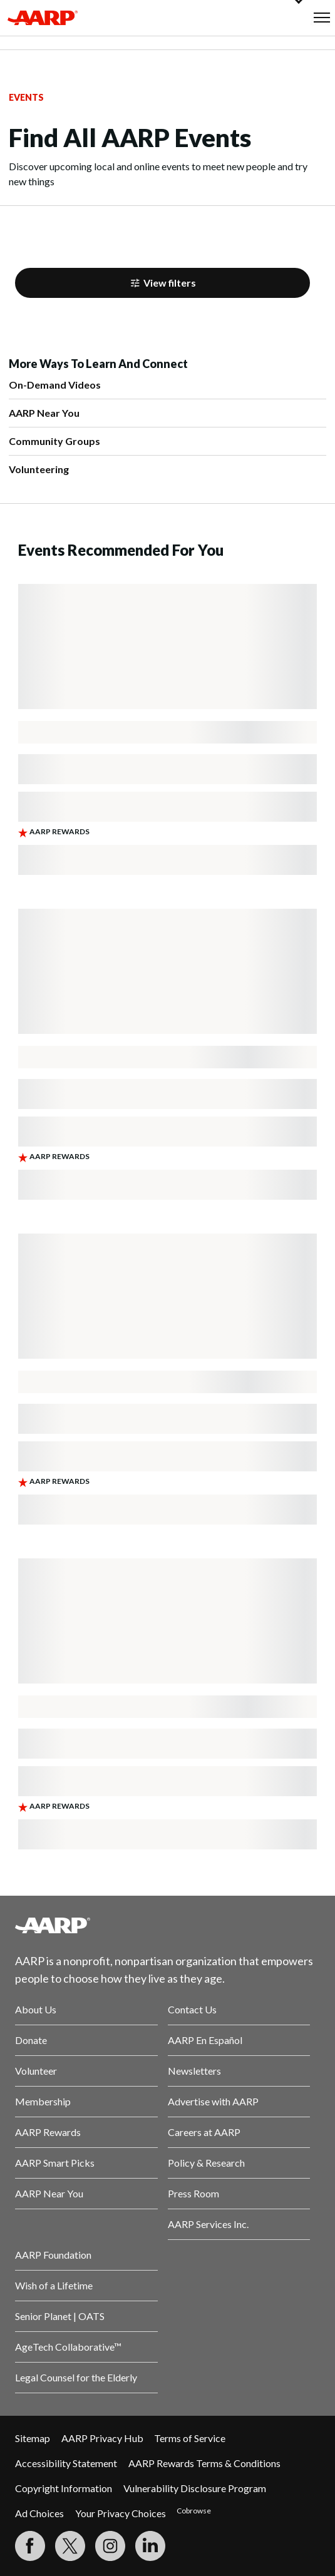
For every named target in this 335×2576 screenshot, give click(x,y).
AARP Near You (44, 413)
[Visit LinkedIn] (150, 2546)
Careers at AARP (204, 2132)
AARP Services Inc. (208, 2224)
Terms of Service (189, 2438)
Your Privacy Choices (120, 2513)
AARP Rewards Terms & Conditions (204, 2463)
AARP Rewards (48, 2132)
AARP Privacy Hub (102, 2438)
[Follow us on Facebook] (30, 2546)
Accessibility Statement (66, 2463)
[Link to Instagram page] (110, 2546)
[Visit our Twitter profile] (70, 2546)
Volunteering (39, 469)
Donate (31, 2040)
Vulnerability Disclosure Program (194, 2488)
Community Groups (54, 441)
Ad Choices (39, 2513)
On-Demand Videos (55, 385)
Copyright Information (63, 2488)
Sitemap (32, 2438)
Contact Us (192, 2009)
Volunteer (36, 2071)
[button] (322, 17)
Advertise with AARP (213, 2101)
